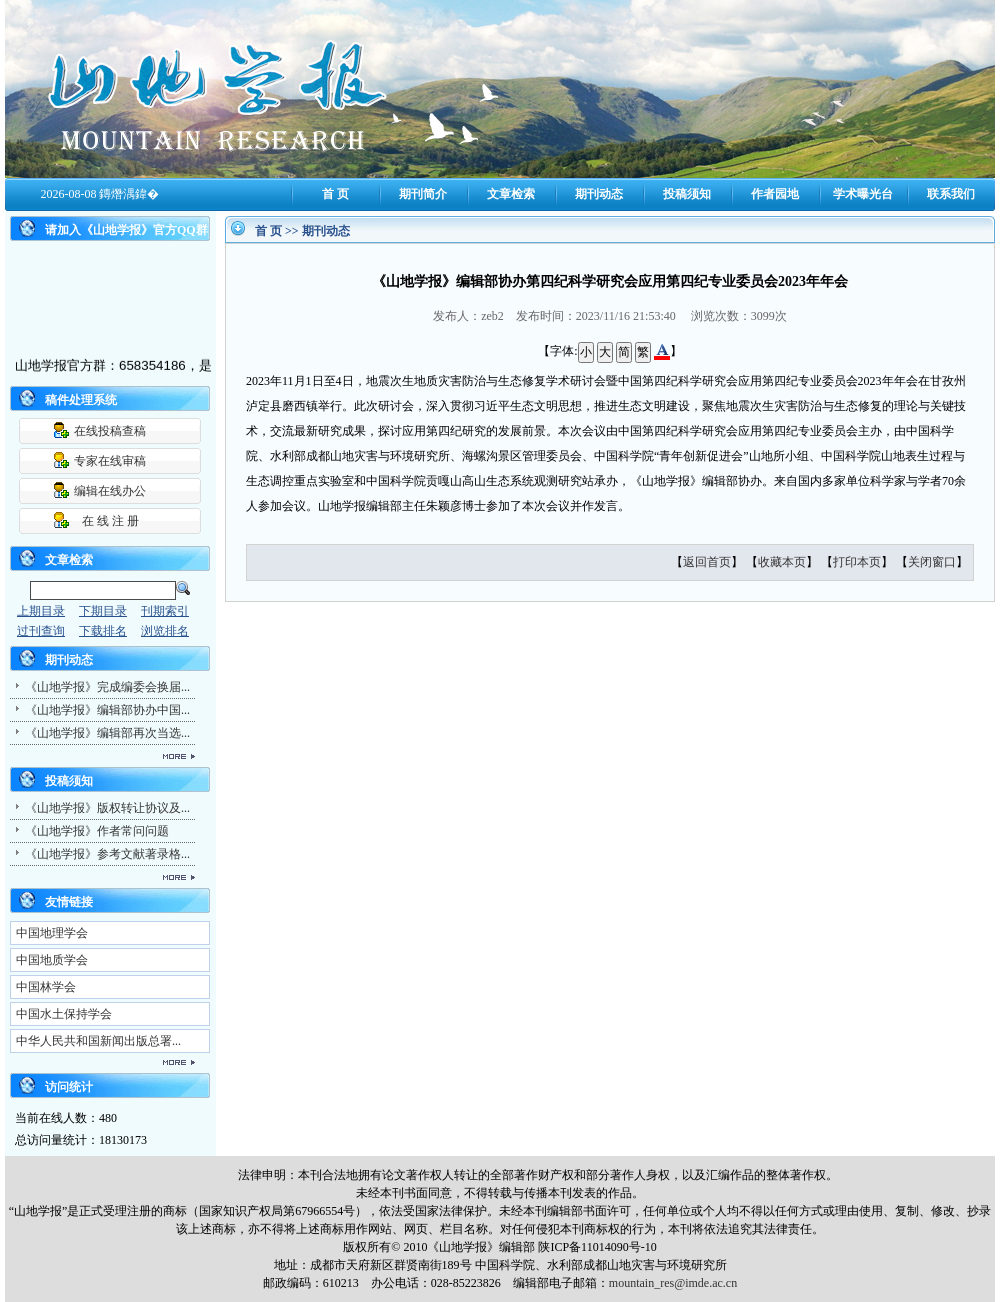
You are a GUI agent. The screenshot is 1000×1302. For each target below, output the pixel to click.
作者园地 (775, 194)
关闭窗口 (932, 562)
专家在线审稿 (110, 461)
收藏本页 (782, 562)
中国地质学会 (52, 960)
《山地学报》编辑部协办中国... (107, 710)
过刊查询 (41, 631)
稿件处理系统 (81, 400)
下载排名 (103, 631)
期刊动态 (599, 194)
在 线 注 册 (110, 521)
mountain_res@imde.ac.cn (673, 1283)
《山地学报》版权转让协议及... (107, 808)
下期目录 (103, 611)
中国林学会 (46, 987)
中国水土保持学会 (64, 1014)
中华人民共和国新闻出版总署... (98, 1041)
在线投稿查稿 (110, 431)
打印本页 (857, 562)
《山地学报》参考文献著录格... (107, 854)
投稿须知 (687, 194)
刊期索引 (165, 611)
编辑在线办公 (110, 491)
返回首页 (707, 562)
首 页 (335, 194)
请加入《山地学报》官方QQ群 (126, 230)
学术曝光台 (863, 194)
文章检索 (511, 194)
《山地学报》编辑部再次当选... (107, 733)
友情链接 (69, 902)
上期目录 (41, 611)
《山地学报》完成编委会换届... (107, 687)
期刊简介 (423, 194)
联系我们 (951, 194)
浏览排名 (165, 631)
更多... (100, 756)
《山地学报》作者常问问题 (97, 831)
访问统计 (69, 1087)
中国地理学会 (52, 933)
